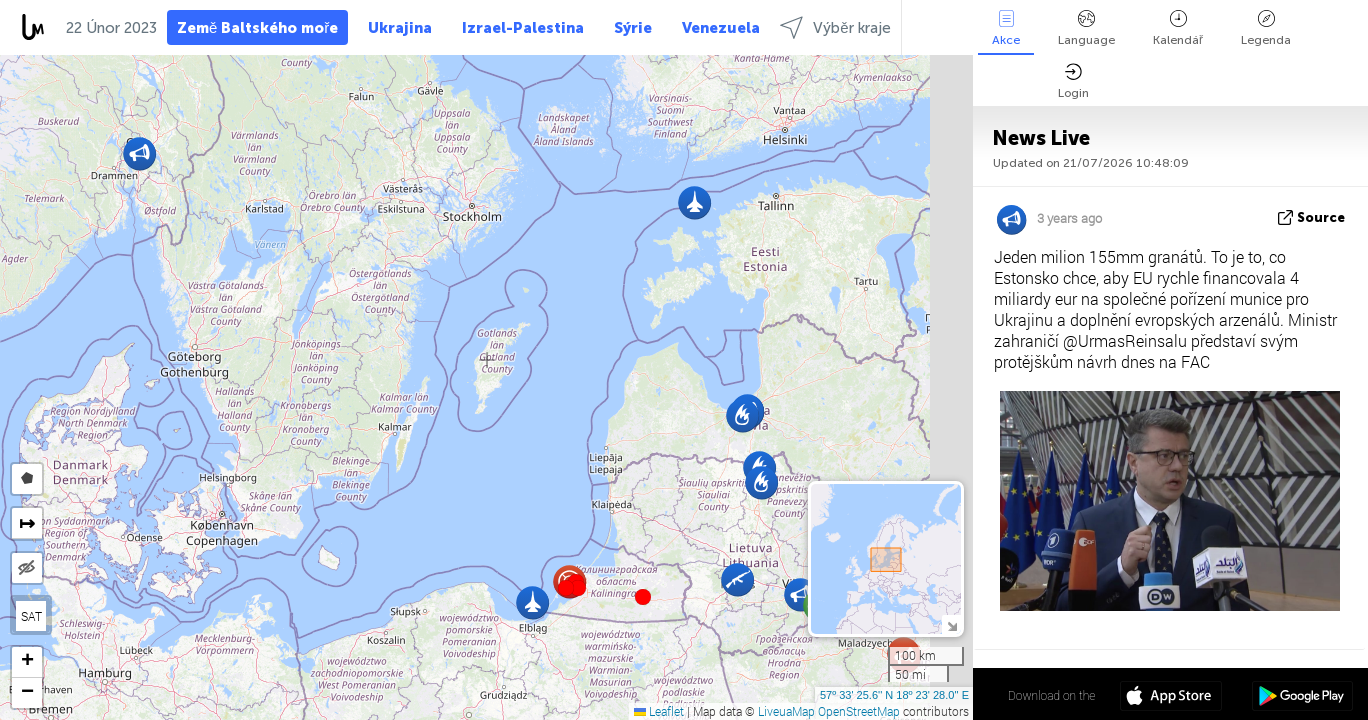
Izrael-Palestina (523, 28)
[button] (578, 588)
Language (1086, 28)
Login (1073, 81)
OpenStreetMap (859, 711)
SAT (31, 616)
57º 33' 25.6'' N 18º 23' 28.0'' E (894, 695)
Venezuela (721, 28)
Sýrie (633, 28)
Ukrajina (400, 28)
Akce (1006, 28)
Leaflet (659, 711)
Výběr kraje (835, 27)
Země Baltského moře (257, 28)
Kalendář (1178, 28)
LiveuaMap (786, 711)
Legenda (1266, 28)
